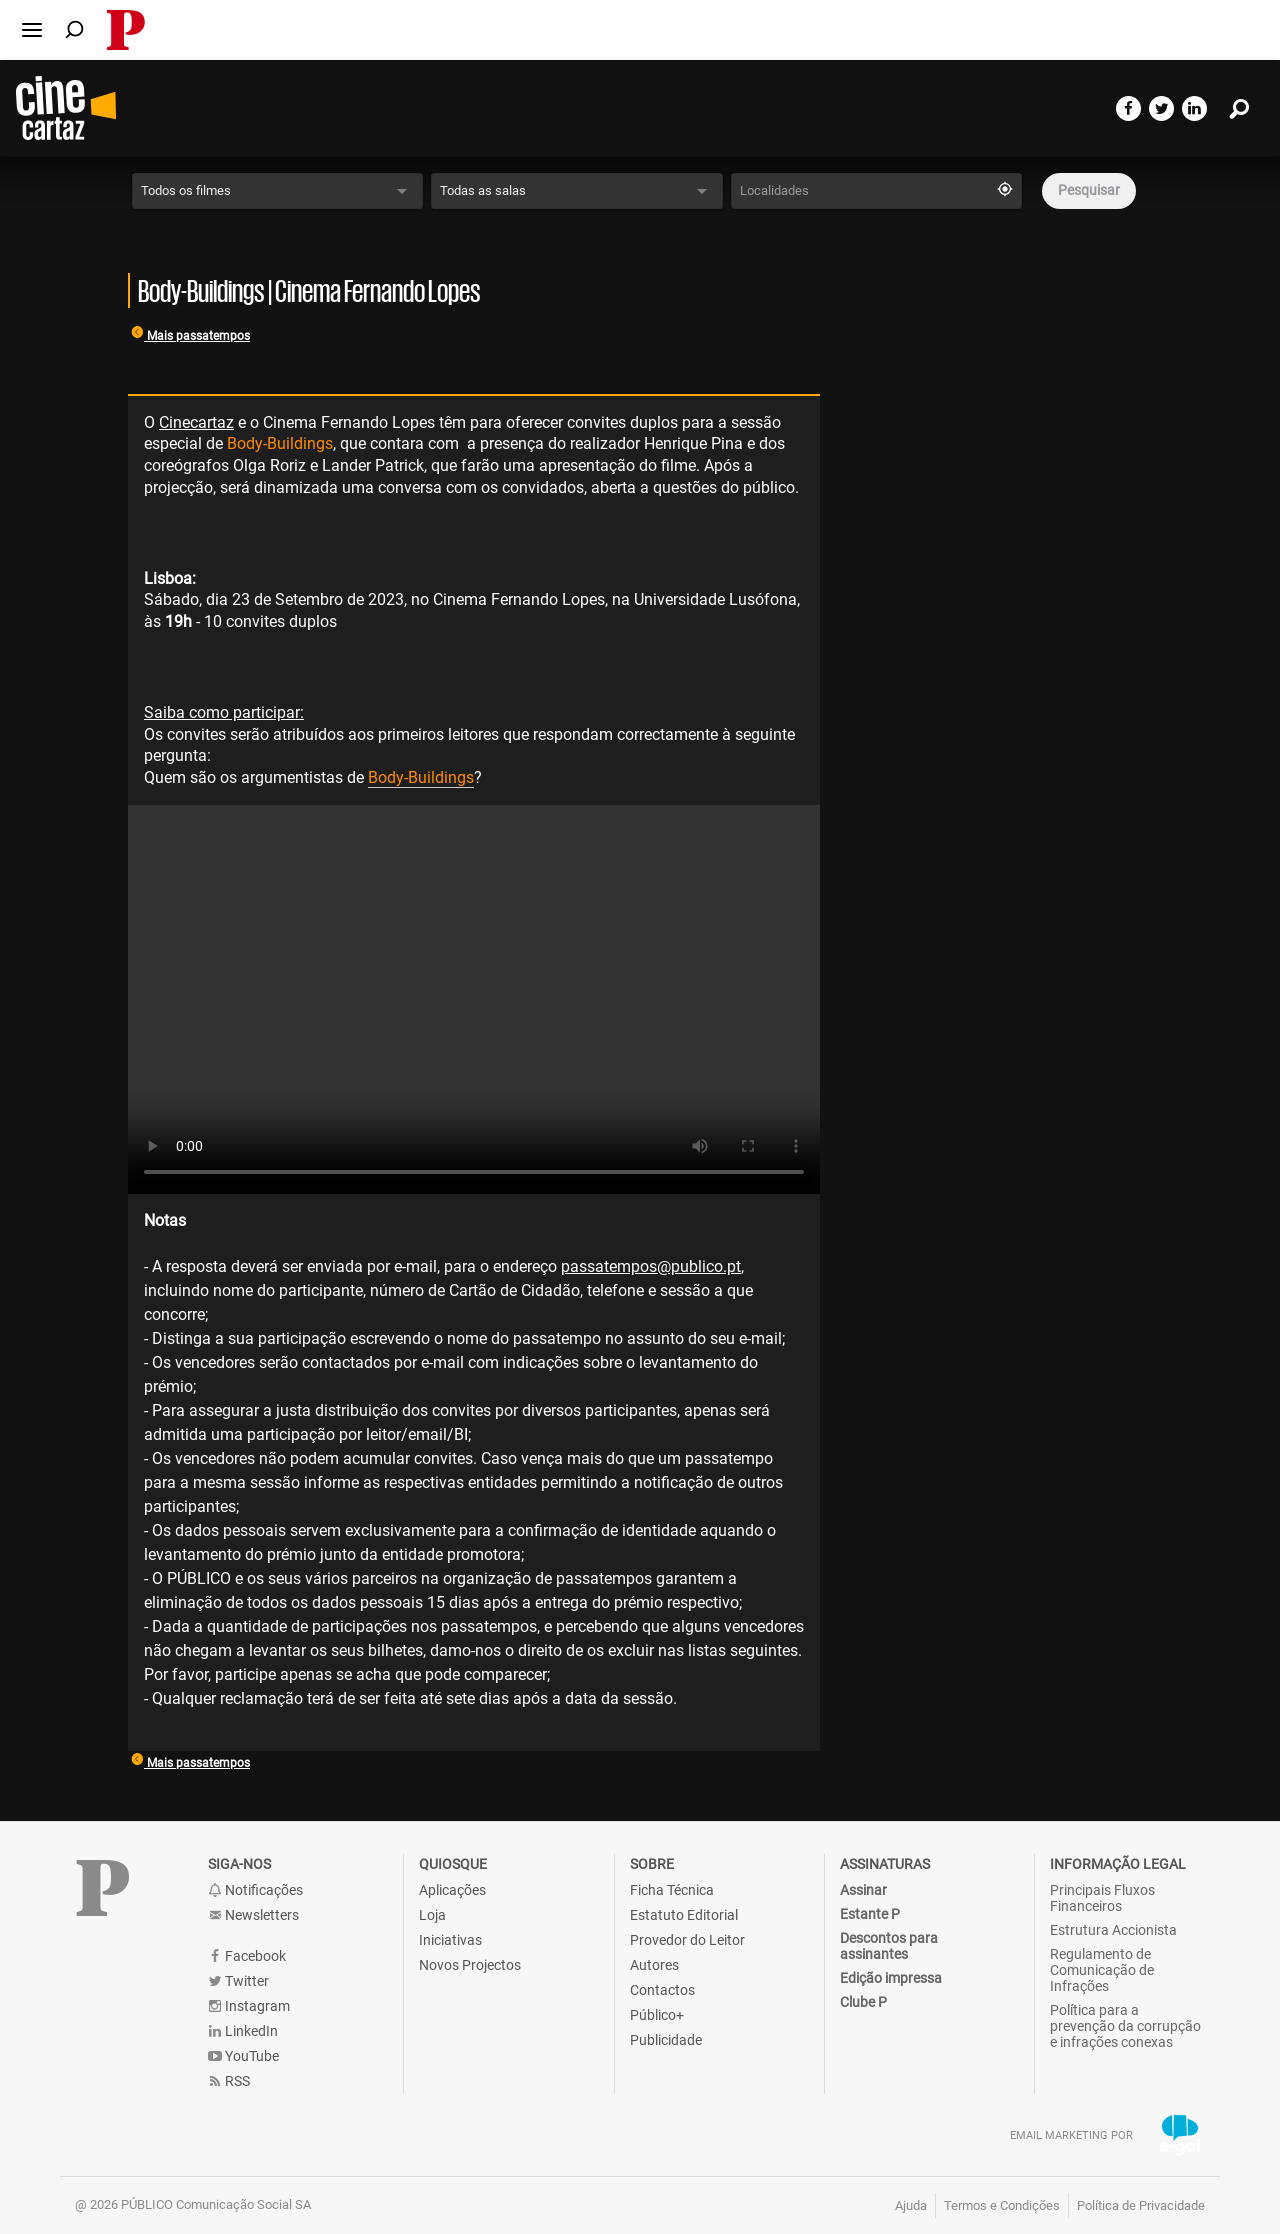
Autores (654, 1965)
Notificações (255, 1890)
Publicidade (666, 2040)
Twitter (238, 1981)
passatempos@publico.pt (651, 1266)
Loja (432, 1915)
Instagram (249, 2006)
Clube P (863, 2002)
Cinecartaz (196, 422)
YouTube (243, 2056)
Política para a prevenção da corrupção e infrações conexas (1125, 2026)
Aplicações (452, 1890)
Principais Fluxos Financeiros (1102, 1898)
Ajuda (911, 2205)
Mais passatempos (191, 336)
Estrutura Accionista (1113, 1930)
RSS (229, 2081)
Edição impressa (891, 1978)
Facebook (247, 1956)
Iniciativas (450, 1940)
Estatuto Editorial (684, 1915)
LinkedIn (243, 2031)
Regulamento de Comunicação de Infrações (1102, 1970)
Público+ (657, 2015)
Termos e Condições (1002, 2205)
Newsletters (253, 1915)
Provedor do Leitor (687, 1940)
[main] (640, 941)
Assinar (863, 1890)
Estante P (870, 1914)
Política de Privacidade (1141, 2205)
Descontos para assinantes (889, 1946)
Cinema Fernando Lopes (349, 422)
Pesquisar (1089, 190)
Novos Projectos (470, 1965)
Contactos (662, 1990)
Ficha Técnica (672, 1890)
